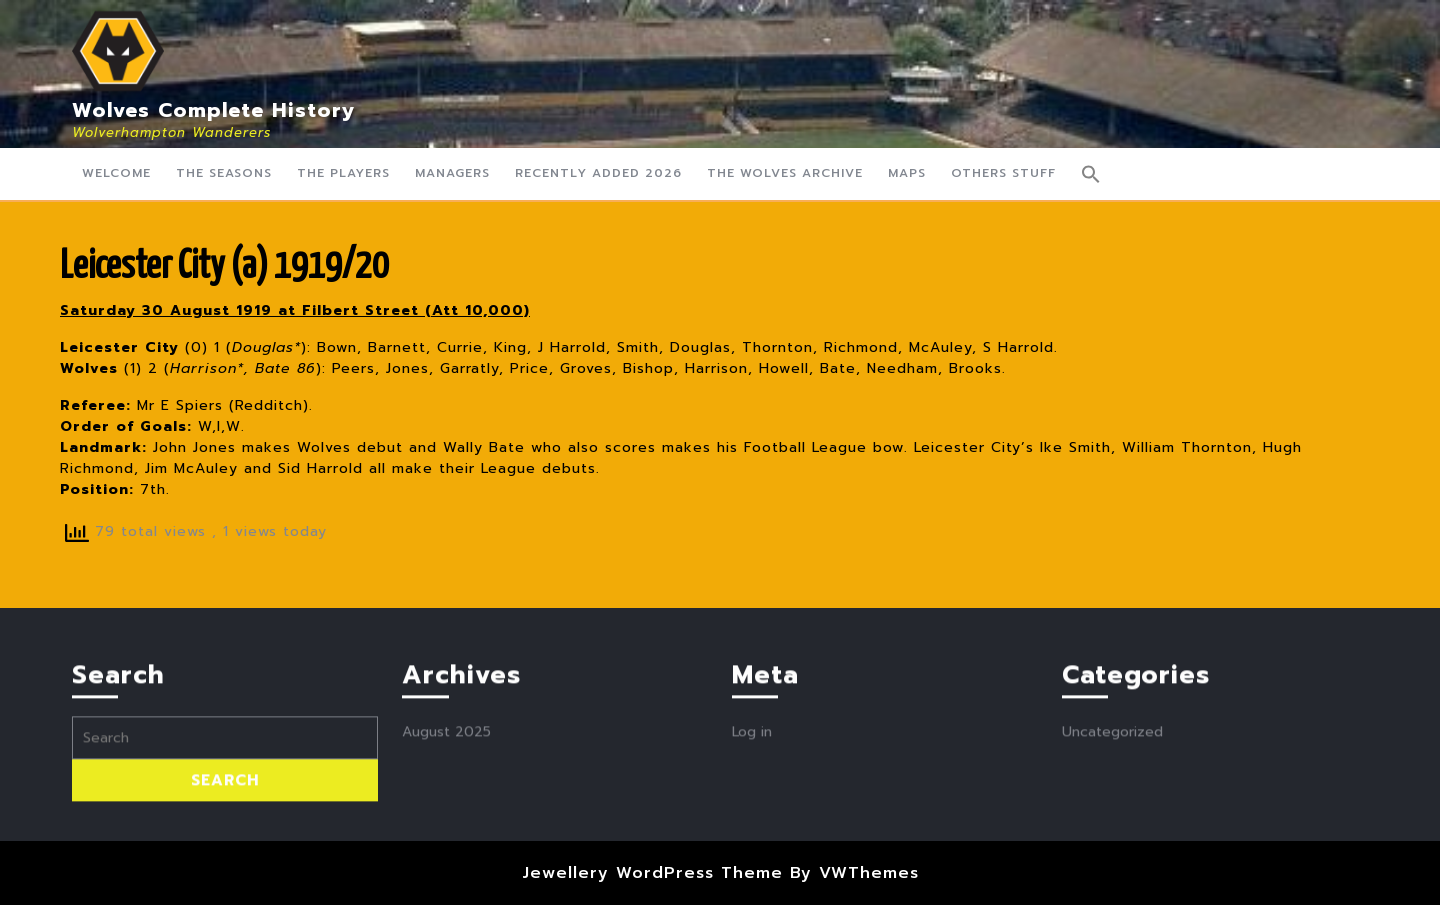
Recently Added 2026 (598, 173)
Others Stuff (1003, 173)
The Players (343, 173)
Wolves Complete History (214, 110)
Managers (452, 173)
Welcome (116, 173)
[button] (1091, 174)
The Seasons (224, 173)
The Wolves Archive (785, 173)
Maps (907, 173)
